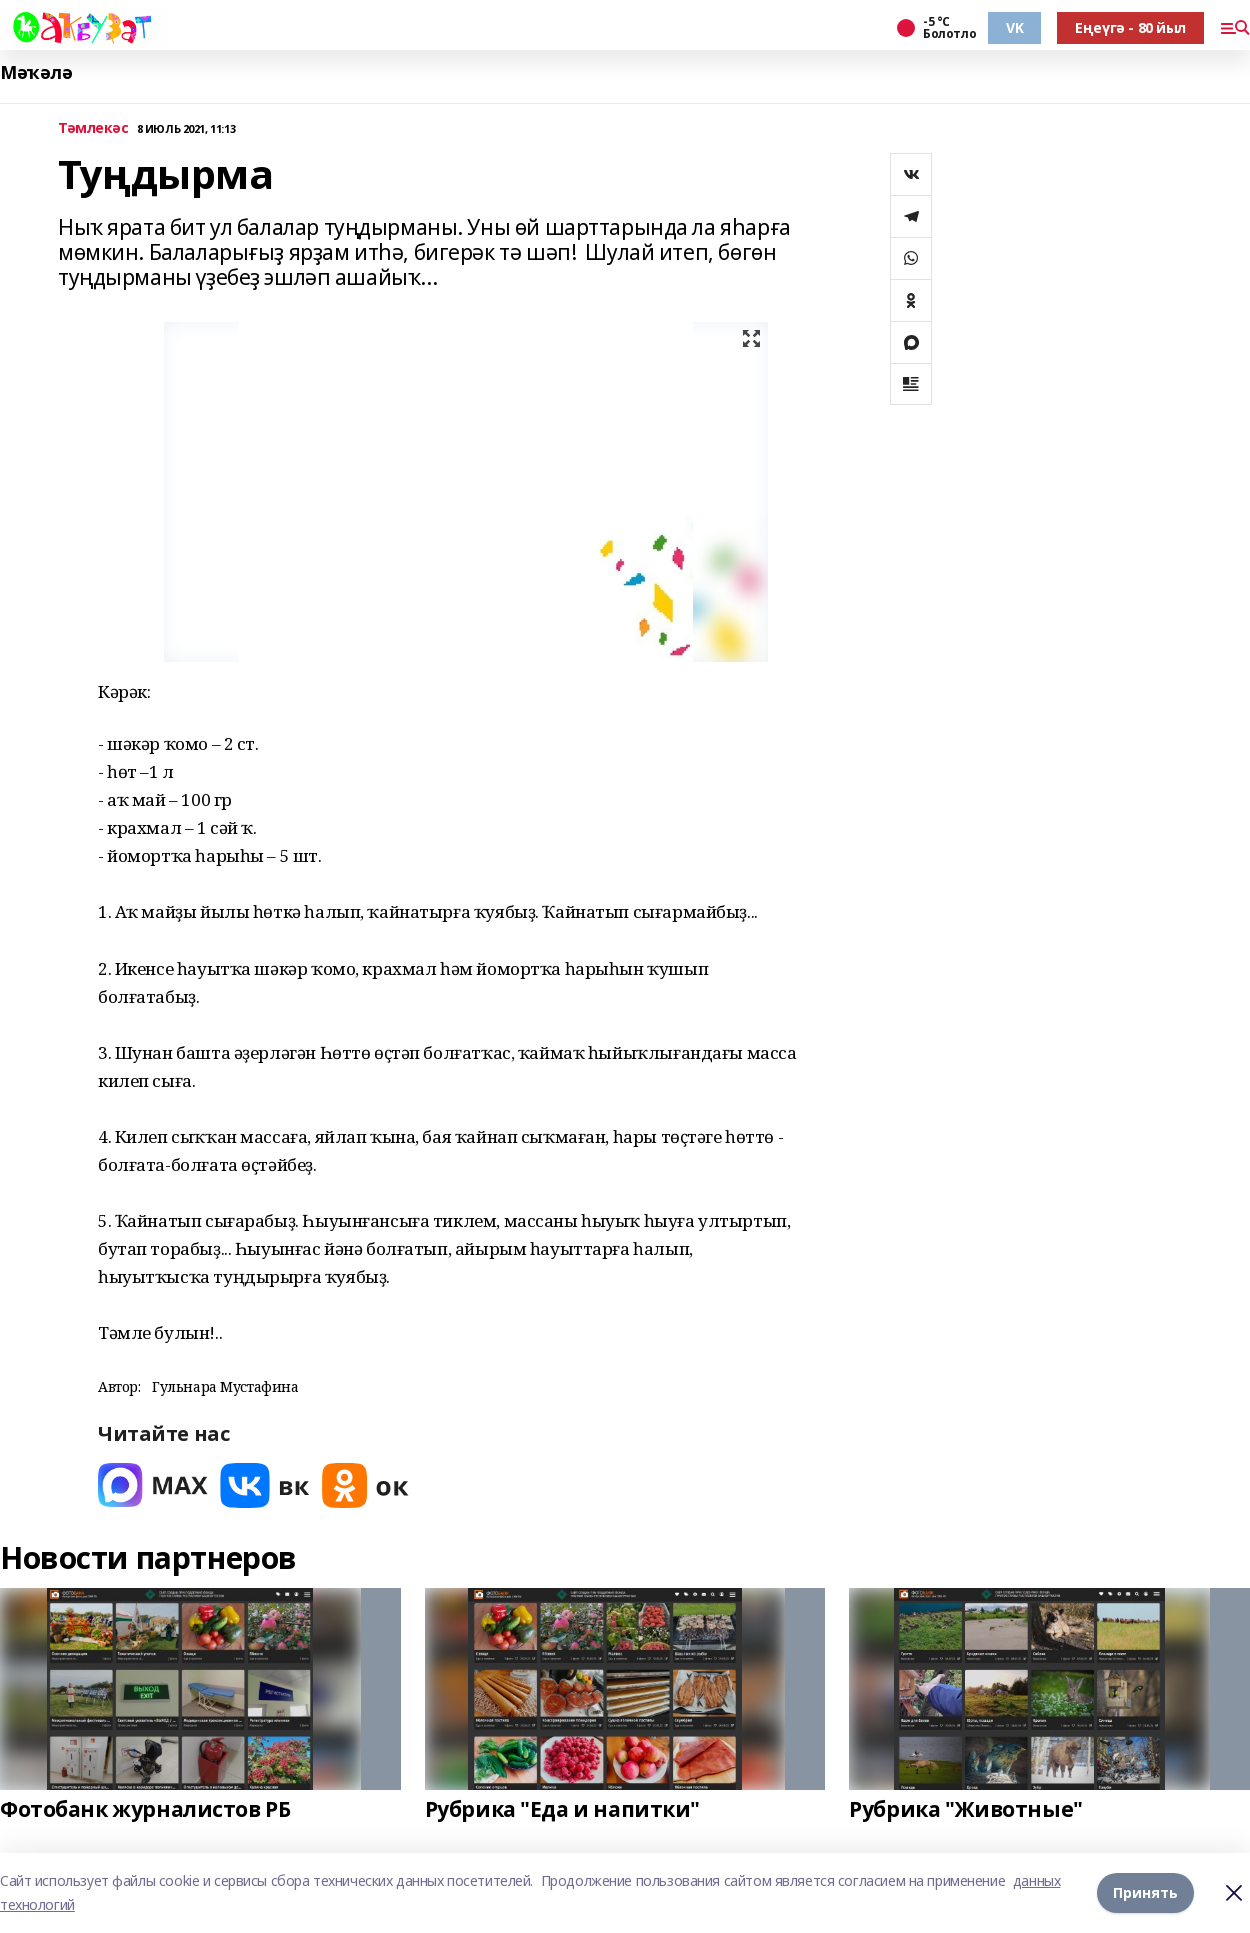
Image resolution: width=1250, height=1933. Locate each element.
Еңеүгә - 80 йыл (1130, 27)
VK (1014, 27)
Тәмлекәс (93, 128)
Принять (1145, 1892)
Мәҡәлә (36, 72)
